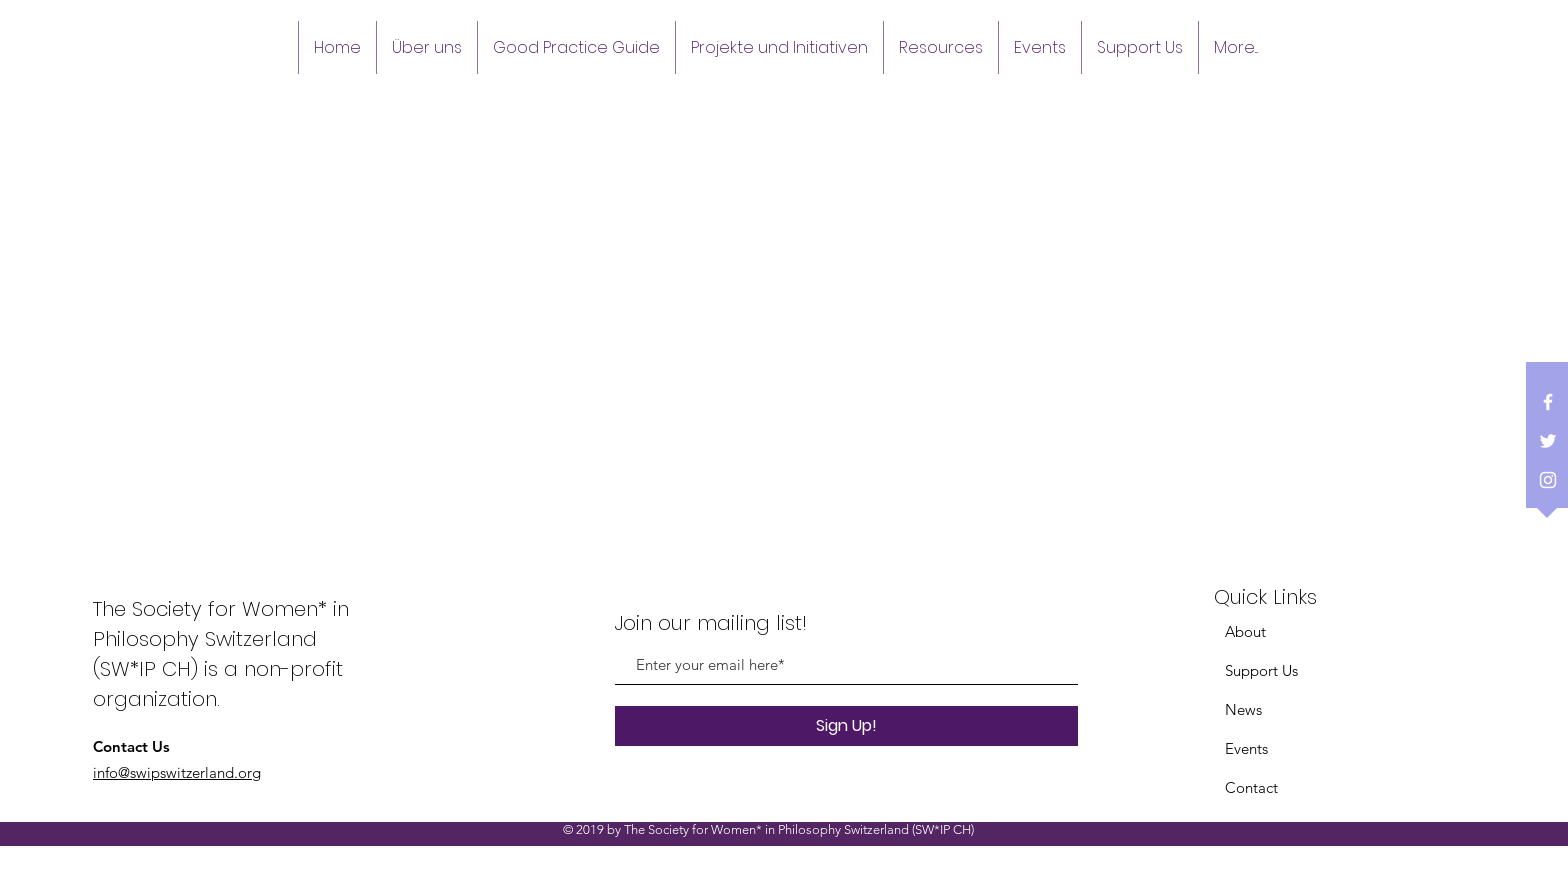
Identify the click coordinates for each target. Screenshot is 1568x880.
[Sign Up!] (846, 726)
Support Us (1261, 670)
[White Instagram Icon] (1548, 480)
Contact (1251, 787)
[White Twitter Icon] (1548, 441)
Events (1246, 748)
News (1243, 709)
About (1245, 631)
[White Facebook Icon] (1548, 402)
